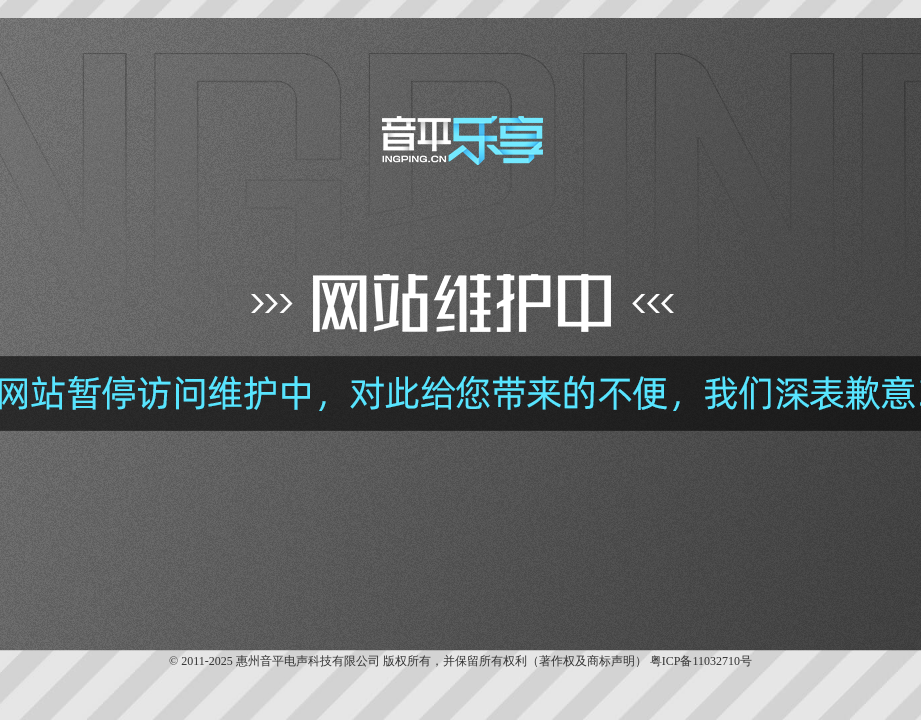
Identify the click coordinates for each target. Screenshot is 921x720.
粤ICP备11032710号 (701, 661)
